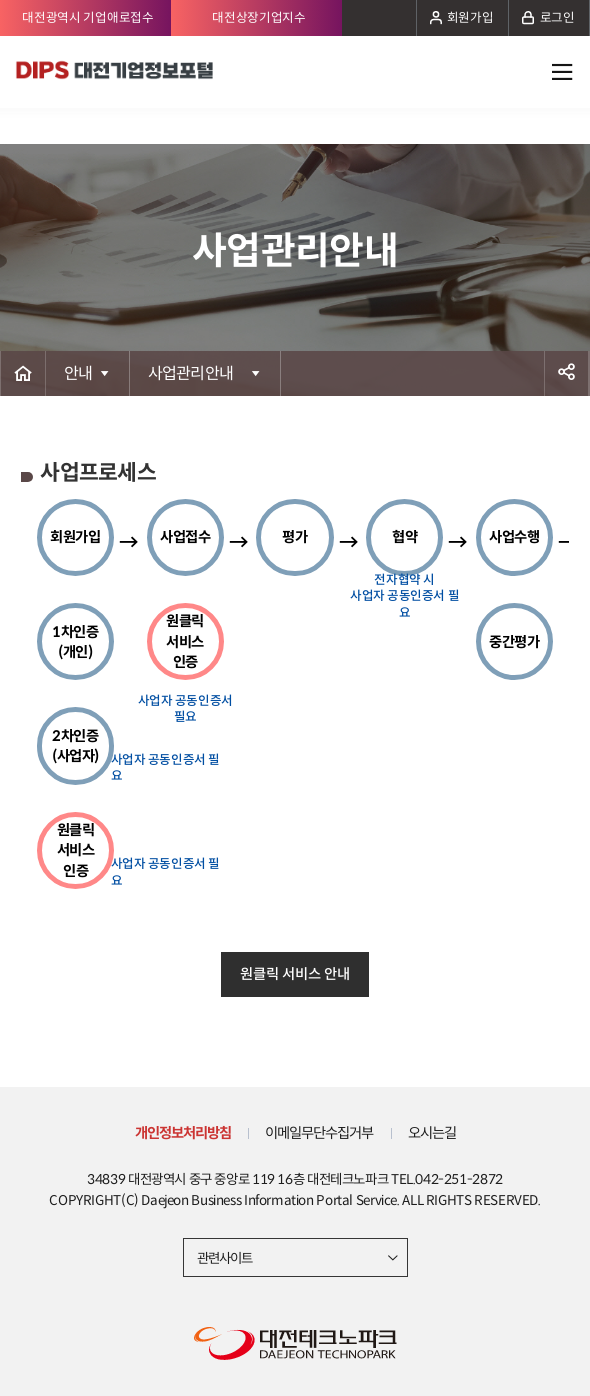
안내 (78, 373)
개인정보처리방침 (183, 1133)
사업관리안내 (191, 373)
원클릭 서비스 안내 (295, 974)
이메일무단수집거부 (319, 1133)
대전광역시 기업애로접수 (87, 18)
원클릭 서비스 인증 (76, 850)
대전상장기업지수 (259, 18)
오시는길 (432, 1133)
